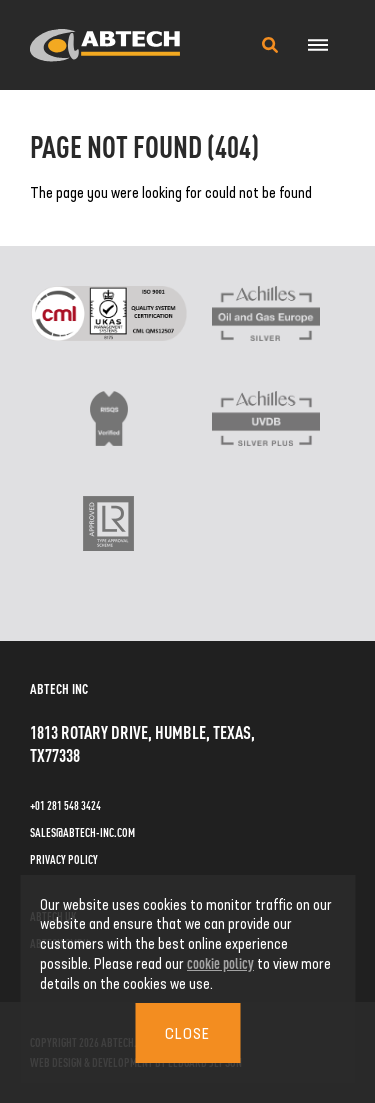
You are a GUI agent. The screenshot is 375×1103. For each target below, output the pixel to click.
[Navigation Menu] (317, 45)
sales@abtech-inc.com (82, 832)
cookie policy (220, 962)
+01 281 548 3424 (65, 805)
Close (187, 1033)
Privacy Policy (64, 859)
